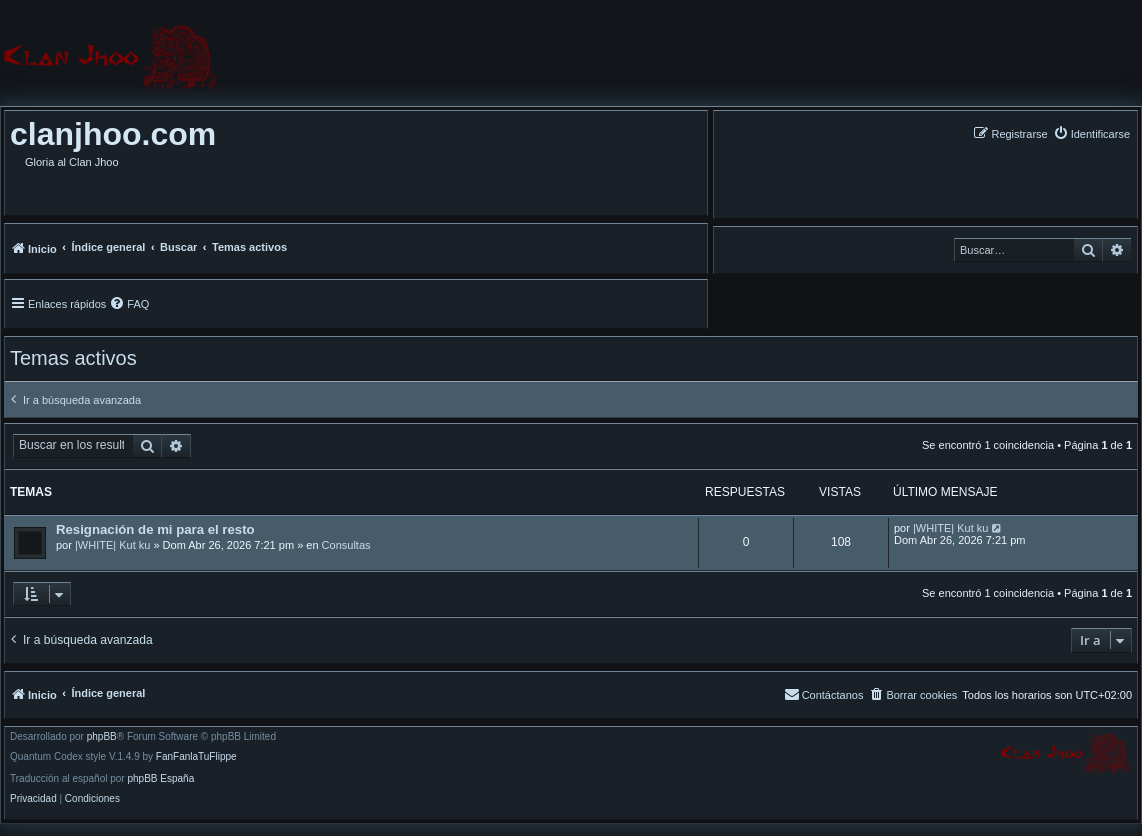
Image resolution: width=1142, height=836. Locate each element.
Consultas (346, 545)
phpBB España (160, 779)
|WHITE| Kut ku (112, 545)
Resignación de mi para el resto (155, 529)
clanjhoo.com (113, 134)
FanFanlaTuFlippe (196, 757)
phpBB (102, 737)
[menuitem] (1091, 133)
